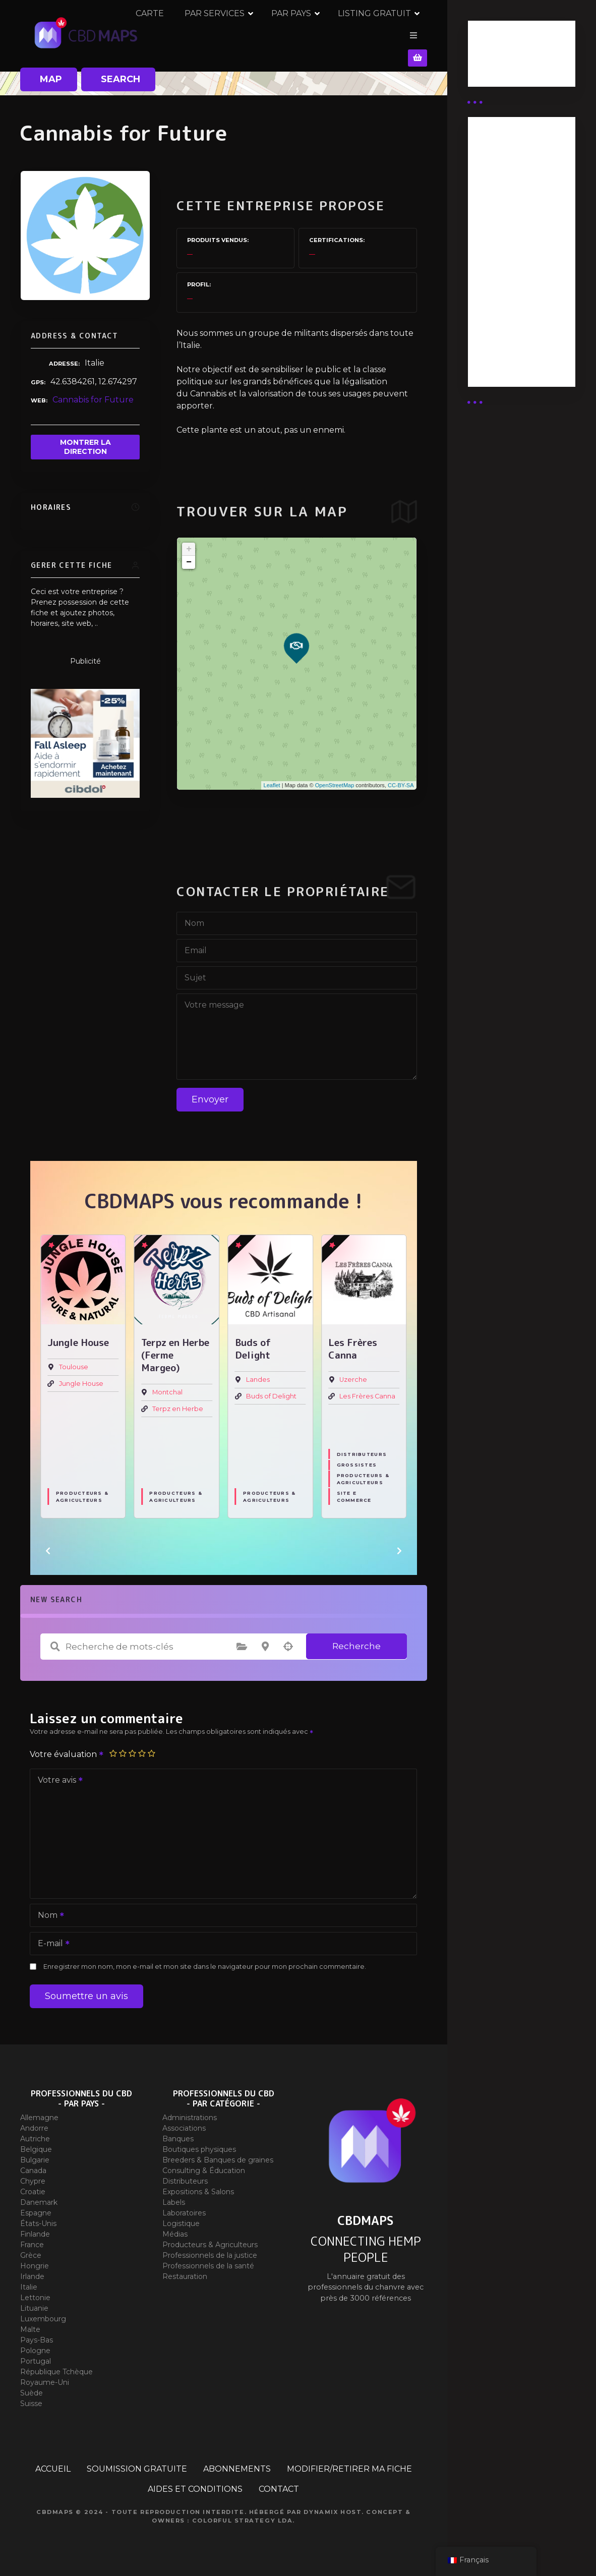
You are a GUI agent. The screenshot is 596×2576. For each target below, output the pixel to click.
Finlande (35, 2228)
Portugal (35, 2355)
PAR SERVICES (257, 32)
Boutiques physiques (199, 2143)
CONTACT (279, 2483)
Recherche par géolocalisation (288, 1640)
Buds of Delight (271, 1390)
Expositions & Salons (198, 2185)
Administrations (189, 2111)
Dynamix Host (333, 2505)
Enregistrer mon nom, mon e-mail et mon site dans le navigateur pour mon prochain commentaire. (204, 1960)
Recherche (356, 1640)
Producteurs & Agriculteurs (82, 1491)
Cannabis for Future (93, 393)
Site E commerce (354, 1491)
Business (494, 57)
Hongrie (34, 2259)
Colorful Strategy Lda (242, 2514)
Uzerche (353, 1374)
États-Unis (38, 2217)
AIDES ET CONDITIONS (195, 2483)
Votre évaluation (67, 1748)
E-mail (50, 1938)
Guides (490, 69)
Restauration (184, 2270)
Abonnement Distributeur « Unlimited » (505, 166)
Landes (258, 1374)
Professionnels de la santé (208, 2259)
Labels (173, 2196)
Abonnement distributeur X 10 (511, 249)
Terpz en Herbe (177, 1403)
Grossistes (357, 1459)
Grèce (30, 2249)
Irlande (32, 2270)
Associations (184, 2122)
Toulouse (73, 1361)
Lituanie (34, 2302)
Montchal (167, 1386)
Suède (31, 2386)
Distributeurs (362, 1448)
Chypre (32, 2175)
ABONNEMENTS (237, 2463)
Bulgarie (34, 2153)
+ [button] (189, 543)
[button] (47, 1544)
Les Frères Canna (367, 1390)
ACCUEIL (53, 2463)
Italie (28, 2281)
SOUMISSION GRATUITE (137, 2463)
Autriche (35, 2132)
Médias (175, 2228)
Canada (33, 2164)
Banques (178, 2132)
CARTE (192, 32)
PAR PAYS (334, 32)
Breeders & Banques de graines (217, 2153)
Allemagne (39, 2111)
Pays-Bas (36, 2333)
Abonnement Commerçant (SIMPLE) (505, 344)
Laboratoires (184, 2206)
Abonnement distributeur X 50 (511, 210)
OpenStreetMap (334, 779)
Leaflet (272, 779)
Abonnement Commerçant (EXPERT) (505, 294)
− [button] (189, 556)
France (32, 2238)
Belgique (36, 2143)
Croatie (32, 2185)
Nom (47, 1910)
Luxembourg (43, 2312)
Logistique (181, 2217)
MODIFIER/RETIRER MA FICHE (349, 2463)
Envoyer (210, 1093)
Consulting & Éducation (203, 2164)
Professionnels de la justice (209, 2249)
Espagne (35, 2206)
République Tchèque (56, 2365)
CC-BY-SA (401, 779)
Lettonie (35, 2291)
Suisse (31, 2397)
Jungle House (81, 1378)
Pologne (35, 2344)
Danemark (38, 2196)
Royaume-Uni (44, 2376)
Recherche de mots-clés (55, 1640)
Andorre (34, 2122)
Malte (30, 2323)
